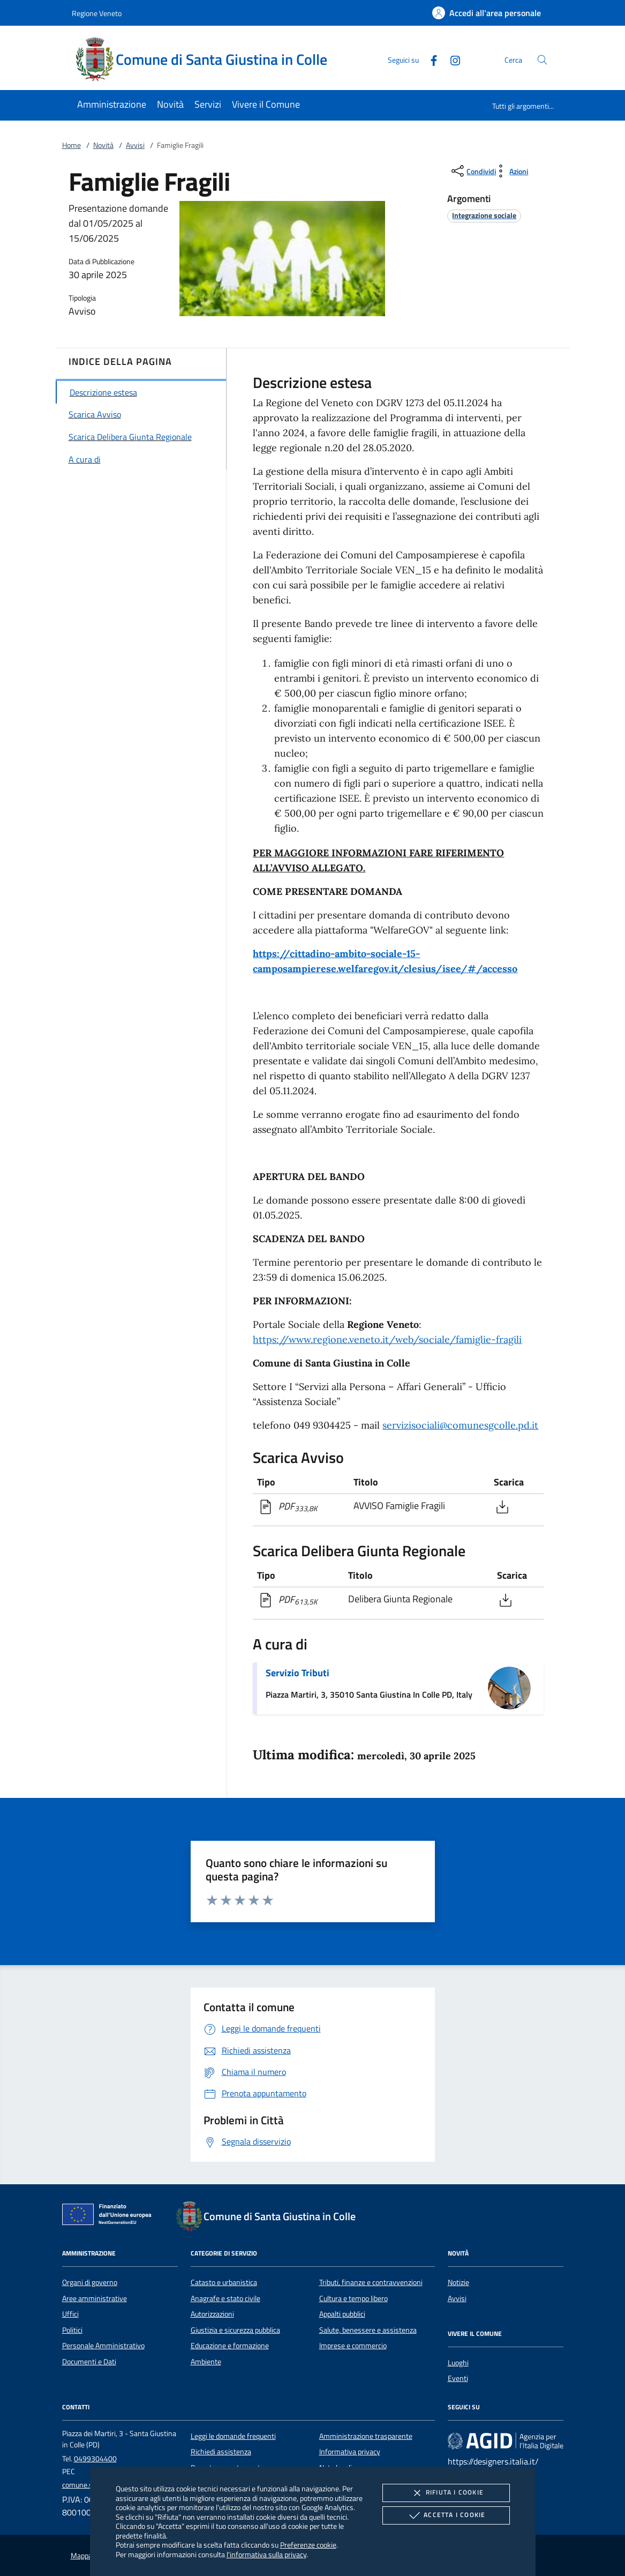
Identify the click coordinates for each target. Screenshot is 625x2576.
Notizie (458, 2282)
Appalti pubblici (342, 2314)
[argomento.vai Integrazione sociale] (484, 215)
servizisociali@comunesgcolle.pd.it (460, 1425)
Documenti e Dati (89, 2362)
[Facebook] (429, 59)
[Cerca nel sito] (542, 59)
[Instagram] (451, 59)
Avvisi (135, 145)
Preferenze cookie (308, 2544)
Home (71, 145)
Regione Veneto (97, 13)
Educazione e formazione (230, 2345)
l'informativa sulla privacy (266, 2554)
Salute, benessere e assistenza (368, 2330)
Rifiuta (446, 2493)
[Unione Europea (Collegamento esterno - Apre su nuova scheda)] (109, 2216)
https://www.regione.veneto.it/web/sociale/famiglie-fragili (387, 1339)
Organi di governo (89, 2282)
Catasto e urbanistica (224, 2282)
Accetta (445, 2515)
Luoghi (458, 2363)
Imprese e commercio (353, 2345)
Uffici (70, 2314)
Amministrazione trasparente (365, 2436)
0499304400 (95, 2459)
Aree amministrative (94, 2298)
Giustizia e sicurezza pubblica (235, 2330)
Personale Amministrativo (103, 2345)
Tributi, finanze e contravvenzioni (371, 2282)
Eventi (458, 2378)
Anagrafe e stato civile (225, 2298)
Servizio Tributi (297, 1673)
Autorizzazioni (212, 2314)
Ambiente (206, 2362)
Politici (72, 2330)
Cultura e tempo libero (353, 2298)
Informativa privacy (349, 2452)
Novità (103, 145)
